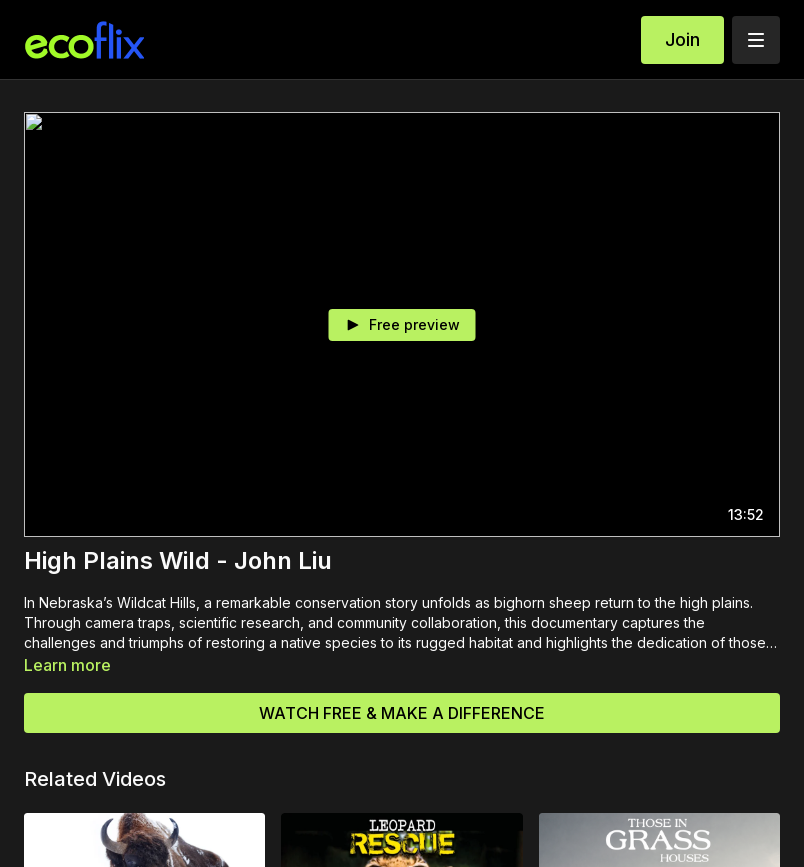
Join (682, 39)
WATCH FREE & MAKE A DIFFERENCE (402, 713)
